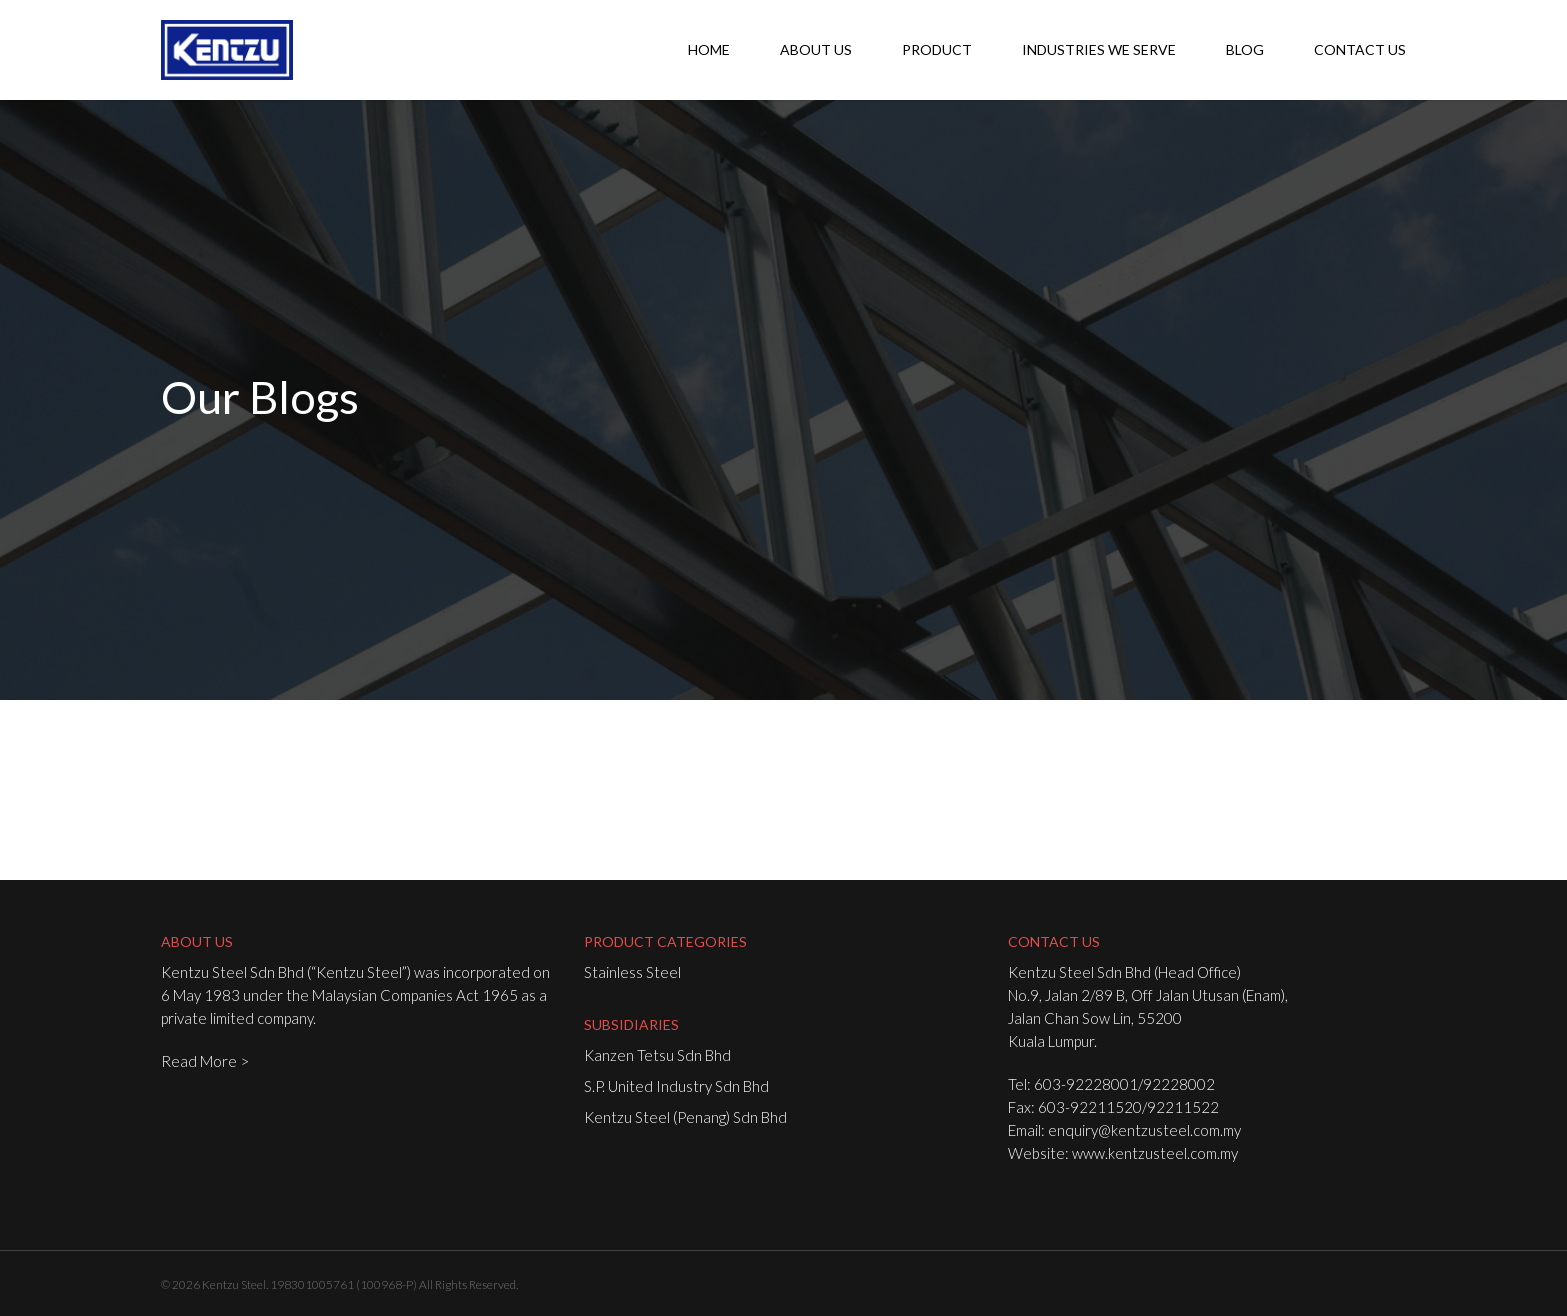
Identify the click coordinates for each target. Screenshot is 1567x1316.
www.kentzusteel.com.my (1155, 1153)
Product (937, 49)
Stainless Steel (632, 972)
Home (709, 49)
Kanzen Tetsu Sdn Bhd (657, 1055)
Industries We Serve (1099, 49)
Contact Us (1360, 49)
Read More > (205, 1061)
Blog (1245, 49)
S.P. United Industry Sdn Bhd (676, 1086)
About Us (816, 49)
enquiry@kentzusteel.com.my (1144, 1130)
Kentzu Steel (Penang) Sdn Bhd (685, 1117)
